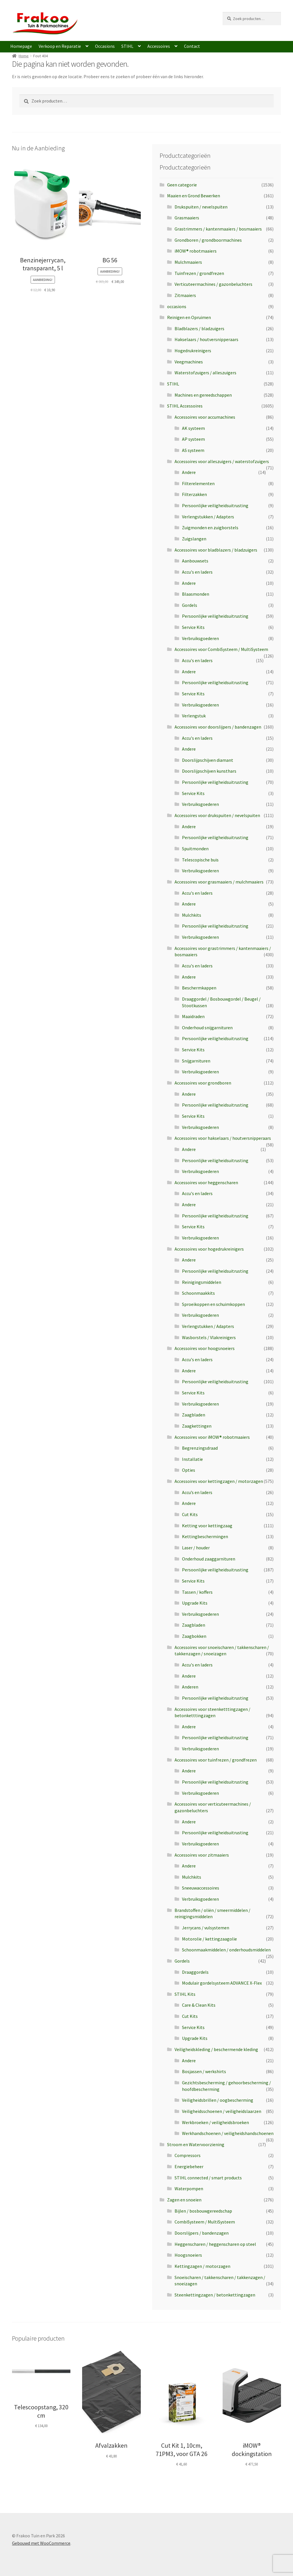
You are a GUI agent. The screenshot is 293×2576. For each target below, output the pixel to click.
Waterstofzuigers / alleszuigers (205, 372)
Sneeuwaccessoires (200, 1888)
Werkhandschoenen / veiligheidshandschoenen (228, 2133)
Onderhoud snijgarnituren (207, 1027)
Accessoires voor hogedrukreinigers (209, 1249)
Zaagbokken (194, 1636)
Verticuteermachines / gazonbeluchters (213, 284)
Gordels (189, 605)
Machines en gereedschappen (203, 395)
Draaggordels (195, 1972)
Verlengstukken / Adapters (208, 516)
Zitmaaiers (185, 295)
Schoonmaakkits (198, 1293)
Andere (189, 472)
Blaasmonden (195, 594)
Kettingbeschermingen (205, 1536)
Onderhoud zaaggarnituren (208, 1559)
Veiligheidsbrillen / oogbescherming (217, 2100)
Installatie (192, 1459)
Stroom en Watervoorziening (195, 2144)
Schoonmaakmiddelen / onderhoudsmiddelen (226, 1950)
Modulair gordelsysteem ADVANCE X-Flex (222, 1983)
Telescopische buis (200, 860)
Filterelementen (198, 483)
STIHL (127, 46)
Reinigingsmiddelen (201, 1282)
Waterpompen (189, 2188)
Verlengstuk (194, 716)
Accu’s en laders (197, 1492)
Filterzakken (194, 494)
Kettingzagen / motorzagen (202, 2266)
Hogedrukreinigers (193, 350)
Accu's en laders (197, 572)
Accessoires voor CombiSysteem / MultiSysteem (221, 649)
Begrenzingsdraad (200, 1448)
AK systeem (193, 428)
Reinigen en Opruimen (189, 317)
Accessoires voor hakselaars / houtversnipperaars (223, 1138)
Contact (192, 46)
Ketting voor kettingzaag (207, 1525)
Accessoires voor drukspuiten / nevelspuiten (217, 815)
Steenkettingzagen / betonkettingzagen (215, 2295)
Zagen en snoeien (184, 2200)
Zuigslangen (194, 539)
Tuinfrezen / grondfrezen (199, 273)
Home (24, 55)
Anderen (190, 1687)
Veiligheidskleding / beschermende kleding (216, 2049)
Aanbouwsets (195, 561)
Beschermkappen (199, 988)
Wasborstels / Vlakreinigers (209, 1337)
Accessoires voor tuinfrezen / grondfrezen (216, 1760)
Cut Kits (190, 1514)
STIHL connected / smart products (208, 2178)
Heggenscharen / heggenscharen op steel (215, 2244)
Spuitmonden (195, 848)
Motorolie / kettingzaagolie (209, 1939)
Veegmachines (189, 362)
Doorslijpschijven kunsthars (209, 771)
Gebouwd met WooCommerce (41, 2543)
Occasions (105, 46)
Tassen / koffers (197, 1592)
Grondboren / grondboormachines (208, 240)
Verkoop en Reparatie (60, 46)
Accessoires (158, 46)
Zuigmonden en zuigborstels (210, 527)
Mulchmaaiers (188, 262)
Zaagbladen (193, 1415)
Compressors (188, 2155)
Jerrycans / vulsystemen (205, 1927)
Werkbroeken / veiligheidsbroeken (215, 2122)
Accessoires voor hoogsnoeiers (205, 1348)
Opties (188, 1470)
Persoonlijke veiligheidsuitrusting (215, 505)
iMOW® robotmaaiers (196, 251)
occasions (176, 306)
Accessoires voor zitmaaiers (202, 1855)
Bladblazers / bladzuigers (199, 328)
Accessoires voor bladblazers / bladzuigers (216, 550)
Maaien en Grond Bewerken (193, 195)
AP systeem (193, 439)
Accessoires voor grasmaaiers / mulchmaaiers (219, 882)
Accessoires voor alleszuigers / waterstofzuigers (222, 461)
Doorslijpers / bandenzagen (202, 2233)
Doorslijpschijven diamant (207, 760)
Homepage (21, 46)
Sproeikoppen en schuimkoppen (213, 1304)
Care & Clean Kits (198, 2005)
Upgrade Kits (194, 1603)
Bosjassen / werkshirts (204, 2071)
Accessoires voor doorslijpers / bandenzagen (218, 727)
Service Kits (193, 627)
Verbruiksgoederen (200, 638)
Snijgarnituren (196, 1061)
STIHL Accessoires (185, 406)
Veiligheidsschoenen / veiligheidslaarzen (221, 2111)
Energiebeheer (189, 2166)
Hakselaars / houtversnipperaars (206, 339)
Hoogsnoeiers (188, 2255)
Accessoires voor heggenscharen (206, 1182)
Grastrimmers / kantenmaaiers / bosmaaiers (218, 229)
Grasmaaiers (187, 218)
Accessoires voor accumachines (205, 417)
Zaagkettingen (196, 1426)
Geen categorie (182, 185)
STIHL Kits (185, 1994)
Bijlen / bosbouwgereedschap (203, 2211)
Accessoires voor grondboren (203, 1083)
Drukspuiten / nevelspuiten (201, 207)
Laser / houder (196, 1547)
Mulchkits (191, 915)
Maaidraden (193, 1016)
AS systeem (193, 450)
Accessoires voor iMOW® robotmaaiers (212, 1437)
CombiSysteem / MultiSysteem (205, 2222)
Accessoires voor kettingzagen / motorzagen (219, 1481)
